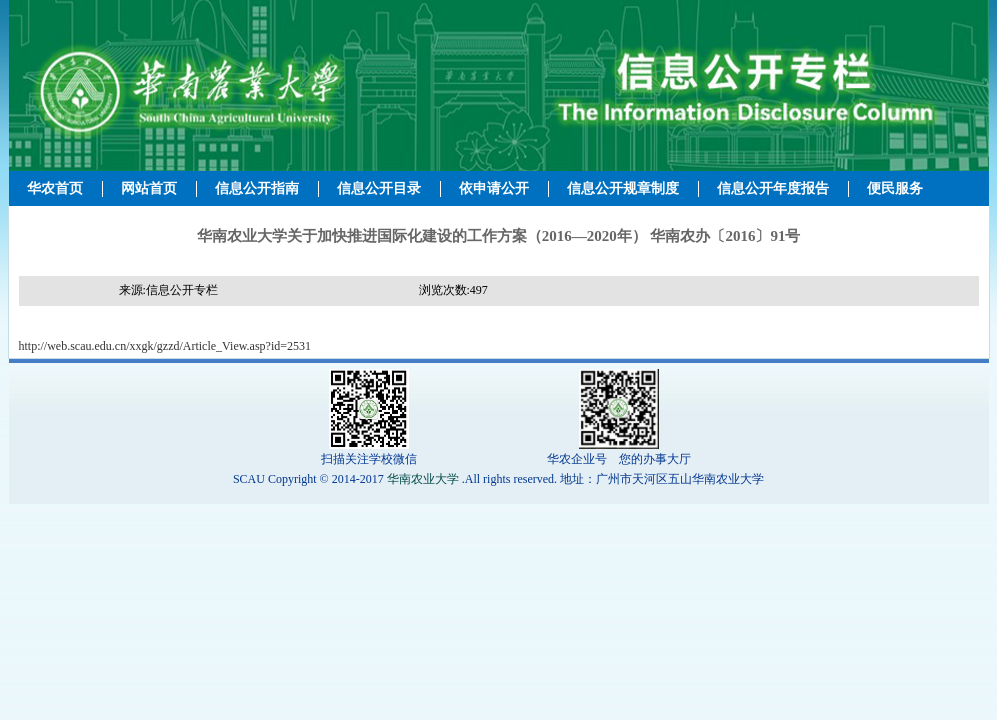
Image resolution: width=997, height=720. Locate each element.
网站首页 (149, 188)
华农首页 (55, 188)
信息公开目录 (379, 188)
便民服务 (895, 188)
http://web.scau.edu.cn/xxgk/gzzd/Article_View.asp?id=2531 (165, 346)
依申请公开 (494, 188)
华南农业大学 (423, 479)
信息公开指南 (257, 188)
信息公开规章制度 (623, 188)
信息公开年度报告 (773, 188)
